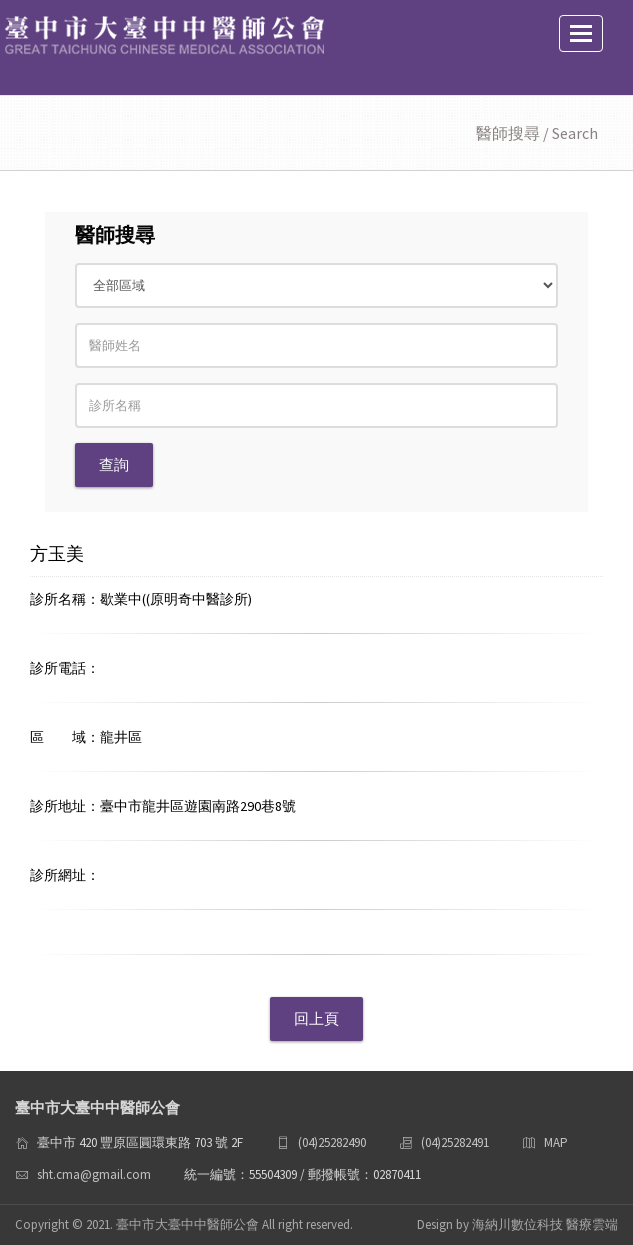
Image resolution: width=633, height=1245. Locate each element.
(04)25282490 (332, 1142)
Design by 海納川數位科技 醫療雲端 (517, 1224)
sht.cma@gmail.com (94, 1174)
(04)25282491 (455, 1142)
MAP (556, 1142)
